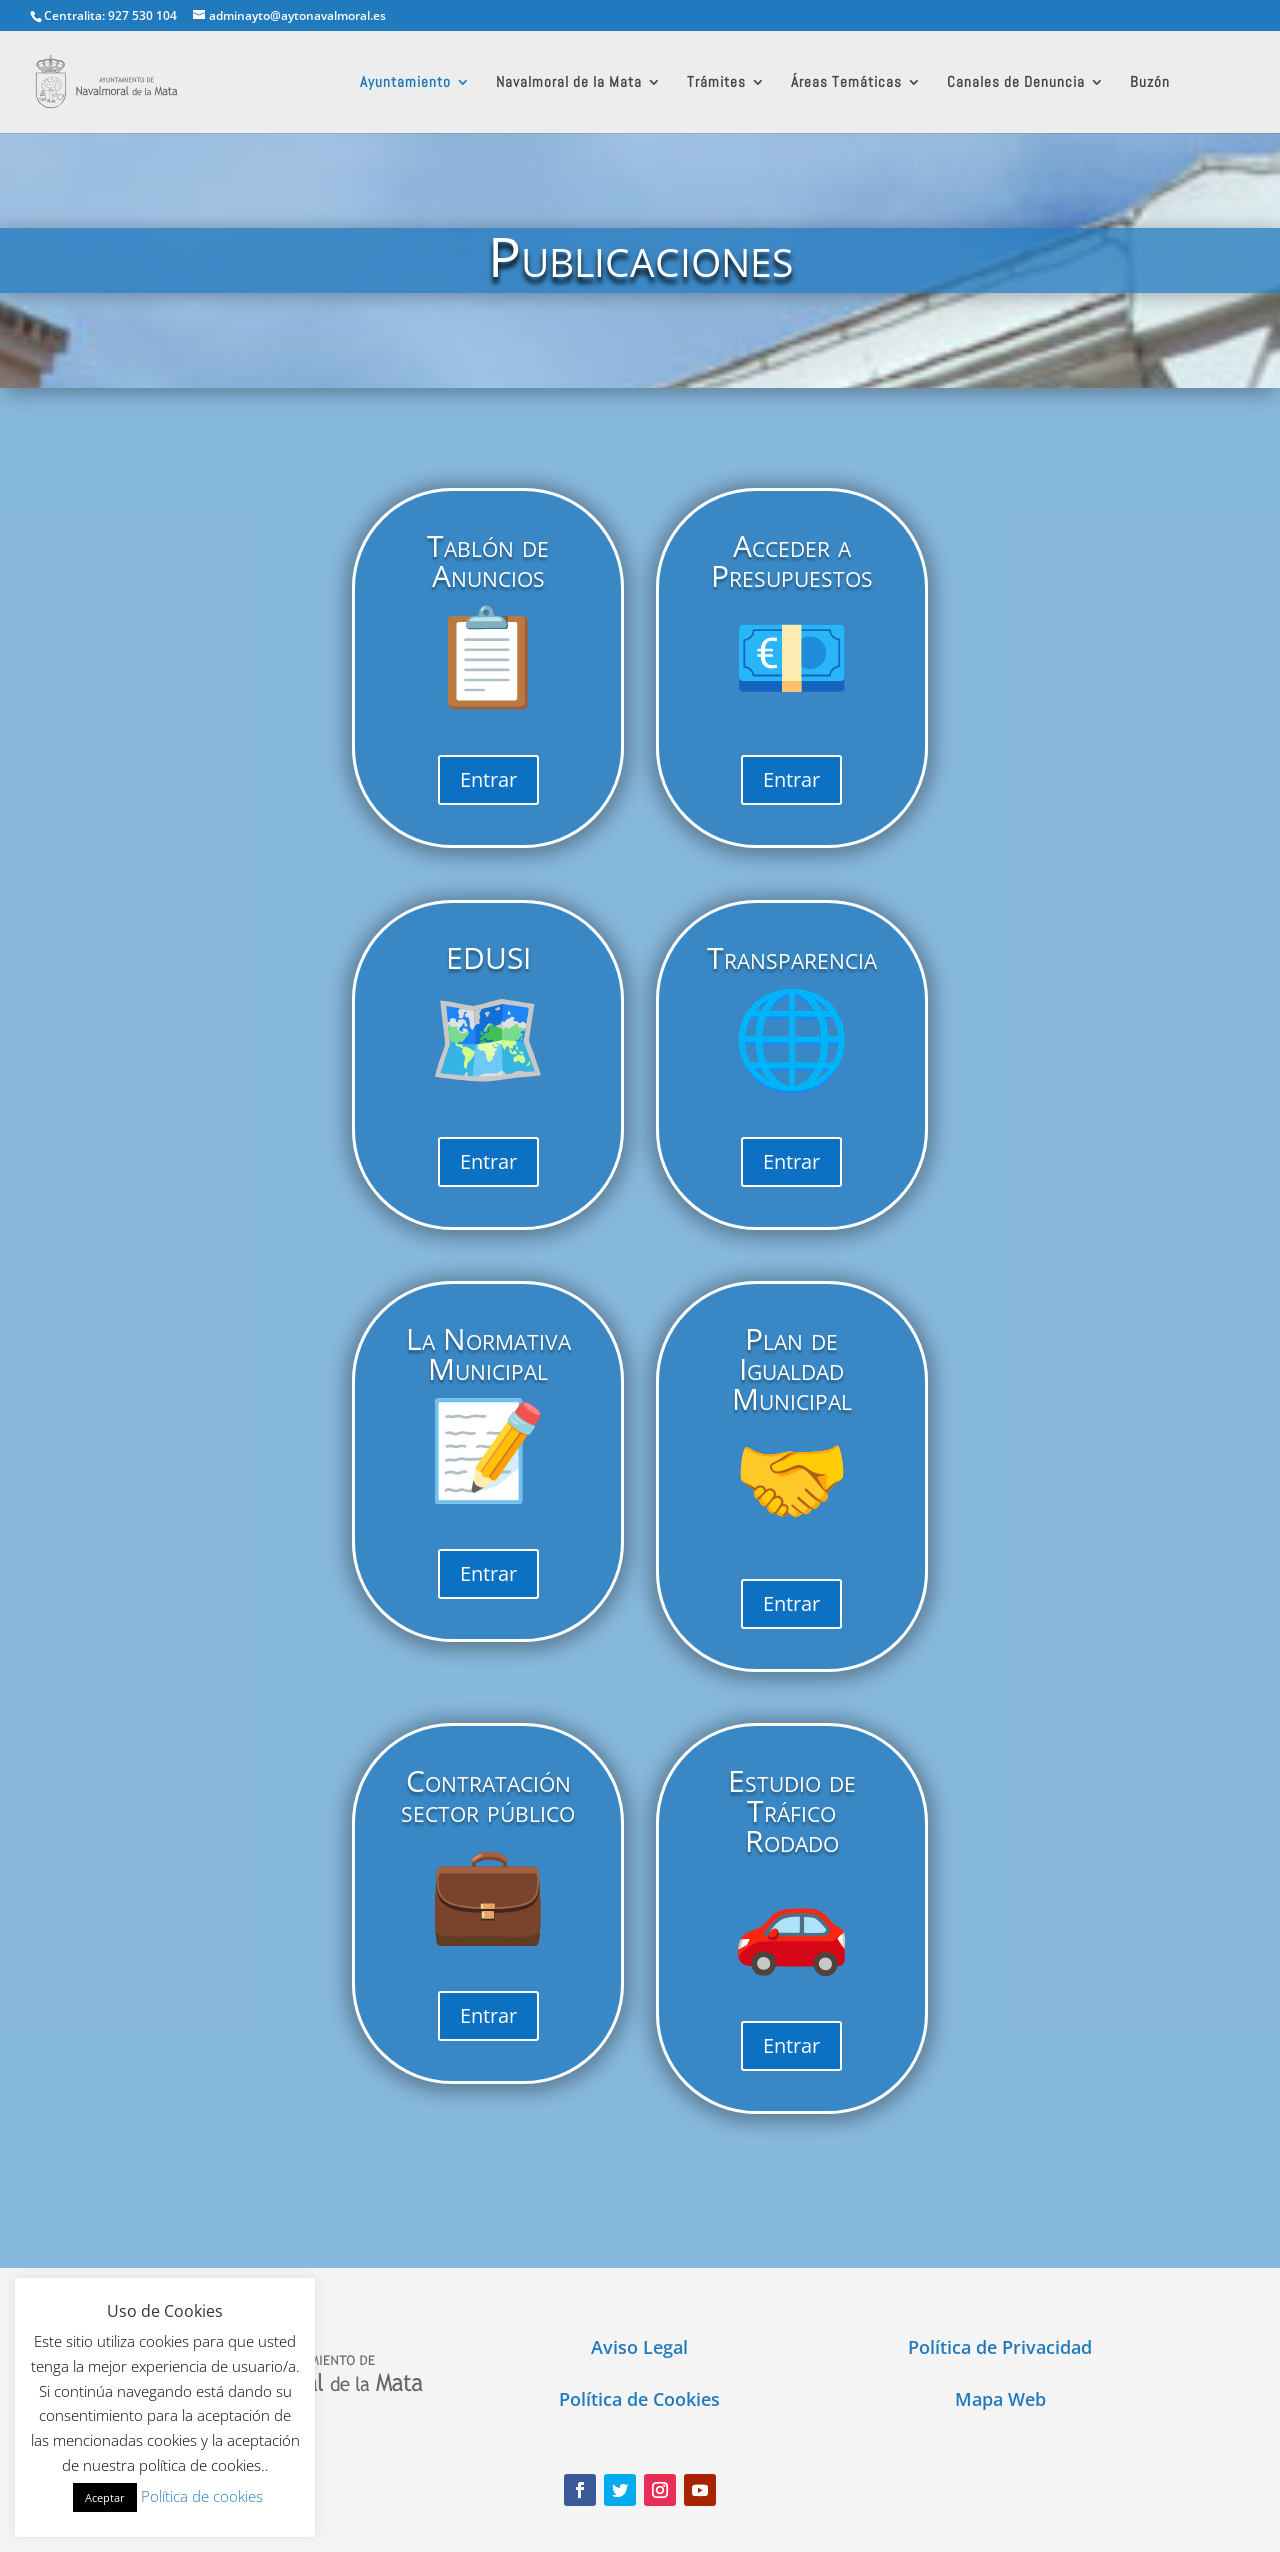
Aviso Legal (639, 2347)
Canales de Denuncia (1016, 83)
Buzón (1150, 83)
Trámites (716, 83)
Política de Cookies (639, 2399)
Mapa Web (1000, 2399)
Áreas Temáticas (846, 83)
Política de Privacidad (1000, 2347)
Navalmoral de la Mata (569, 83)
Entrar (488, 779)
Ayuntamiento (405, 83)
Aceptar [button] (105, 2497)
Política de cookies (202, 2496)
